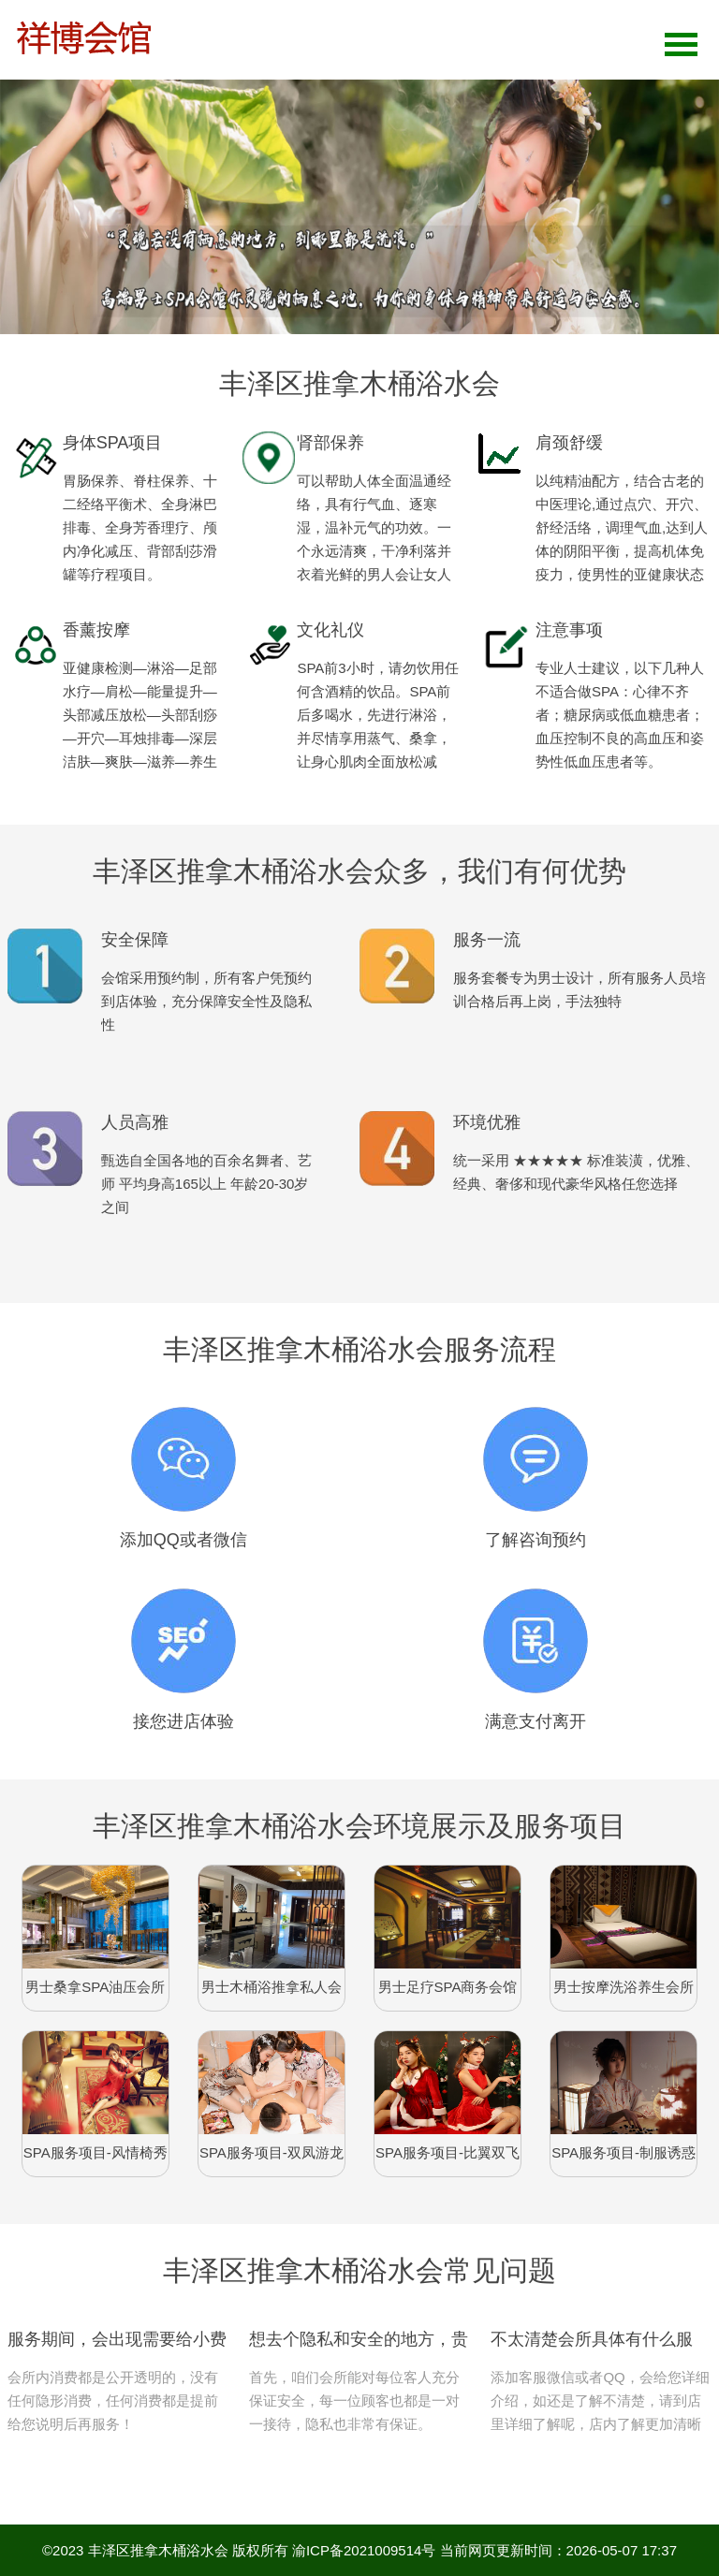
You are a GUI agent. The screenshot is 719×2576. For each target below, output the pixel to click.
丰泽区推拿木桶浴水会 (158, 2550)
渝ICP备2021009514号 (363, 2550)
